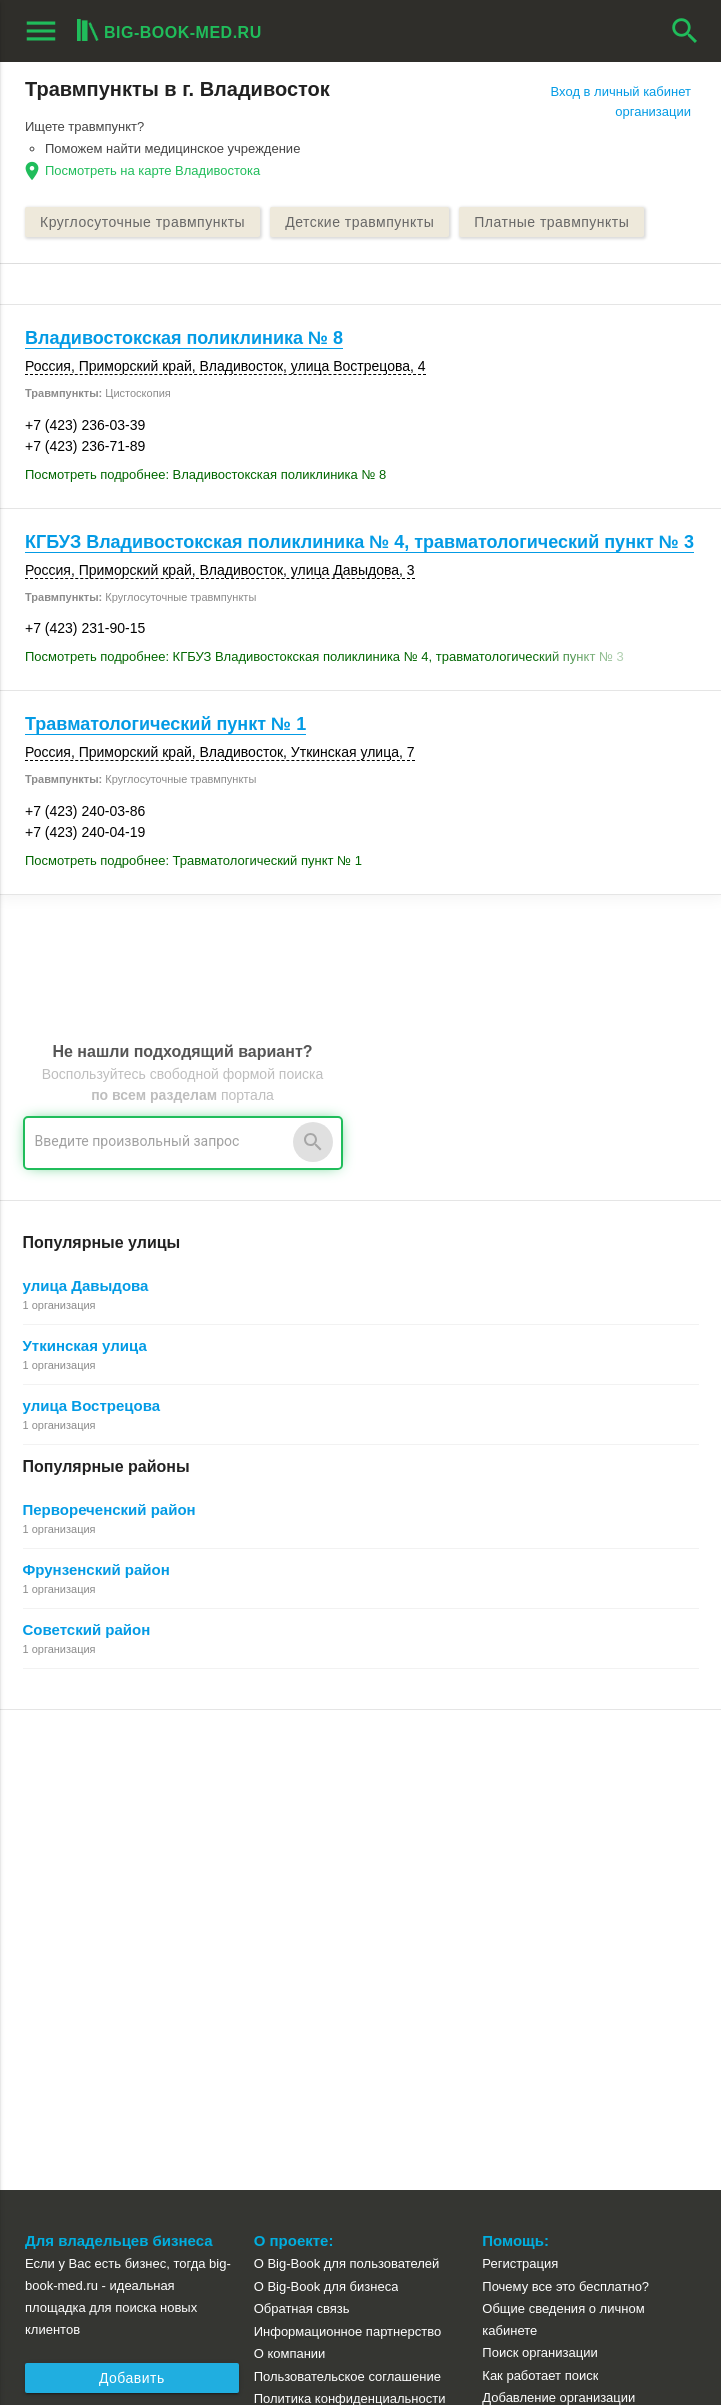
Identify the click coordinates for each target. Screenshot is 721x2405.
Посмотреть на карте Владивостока (152, 170)
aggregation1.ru (74, 2338)
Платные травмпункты (551, 222)
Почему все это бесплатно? (565, 1806)
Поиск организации (539, 1872)
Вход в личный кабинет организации (621, 101)
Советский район (87, 1629)
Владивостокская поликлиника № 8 (184, 338)
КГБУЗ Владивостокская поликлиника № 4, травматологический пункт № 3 (359, 542)
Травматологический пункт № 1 (165, 724)
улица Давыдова (86, 1285)
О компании (290, 1873)
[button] (482, 2307)
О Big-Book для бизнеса (326, 1806)
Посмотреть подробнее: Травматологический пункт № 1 (193, 860)
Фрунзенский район (96, 1569)
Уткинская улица (85, 1345)
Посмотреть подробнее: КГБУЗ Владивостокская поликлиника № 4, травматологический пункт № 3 (324, 656)
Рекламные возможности (106, 1941)
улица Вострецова (92, 1405)
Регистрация (520, 1783)
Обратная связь (302, 1828)
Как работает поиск (540, 1895)
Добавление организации (558, 1917)
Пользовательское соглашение (347, 1896)
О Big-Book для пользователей (347, 1783)
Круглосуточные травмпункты (142, 222)
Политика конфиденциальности (350, 1918)
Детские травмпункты (359, 222)
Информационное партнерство (347, 1851)
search (685, 31)
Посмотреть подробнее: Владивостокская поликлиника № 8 (205, 474)
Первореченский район (109, 1509)
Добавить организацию (132, 1901)
